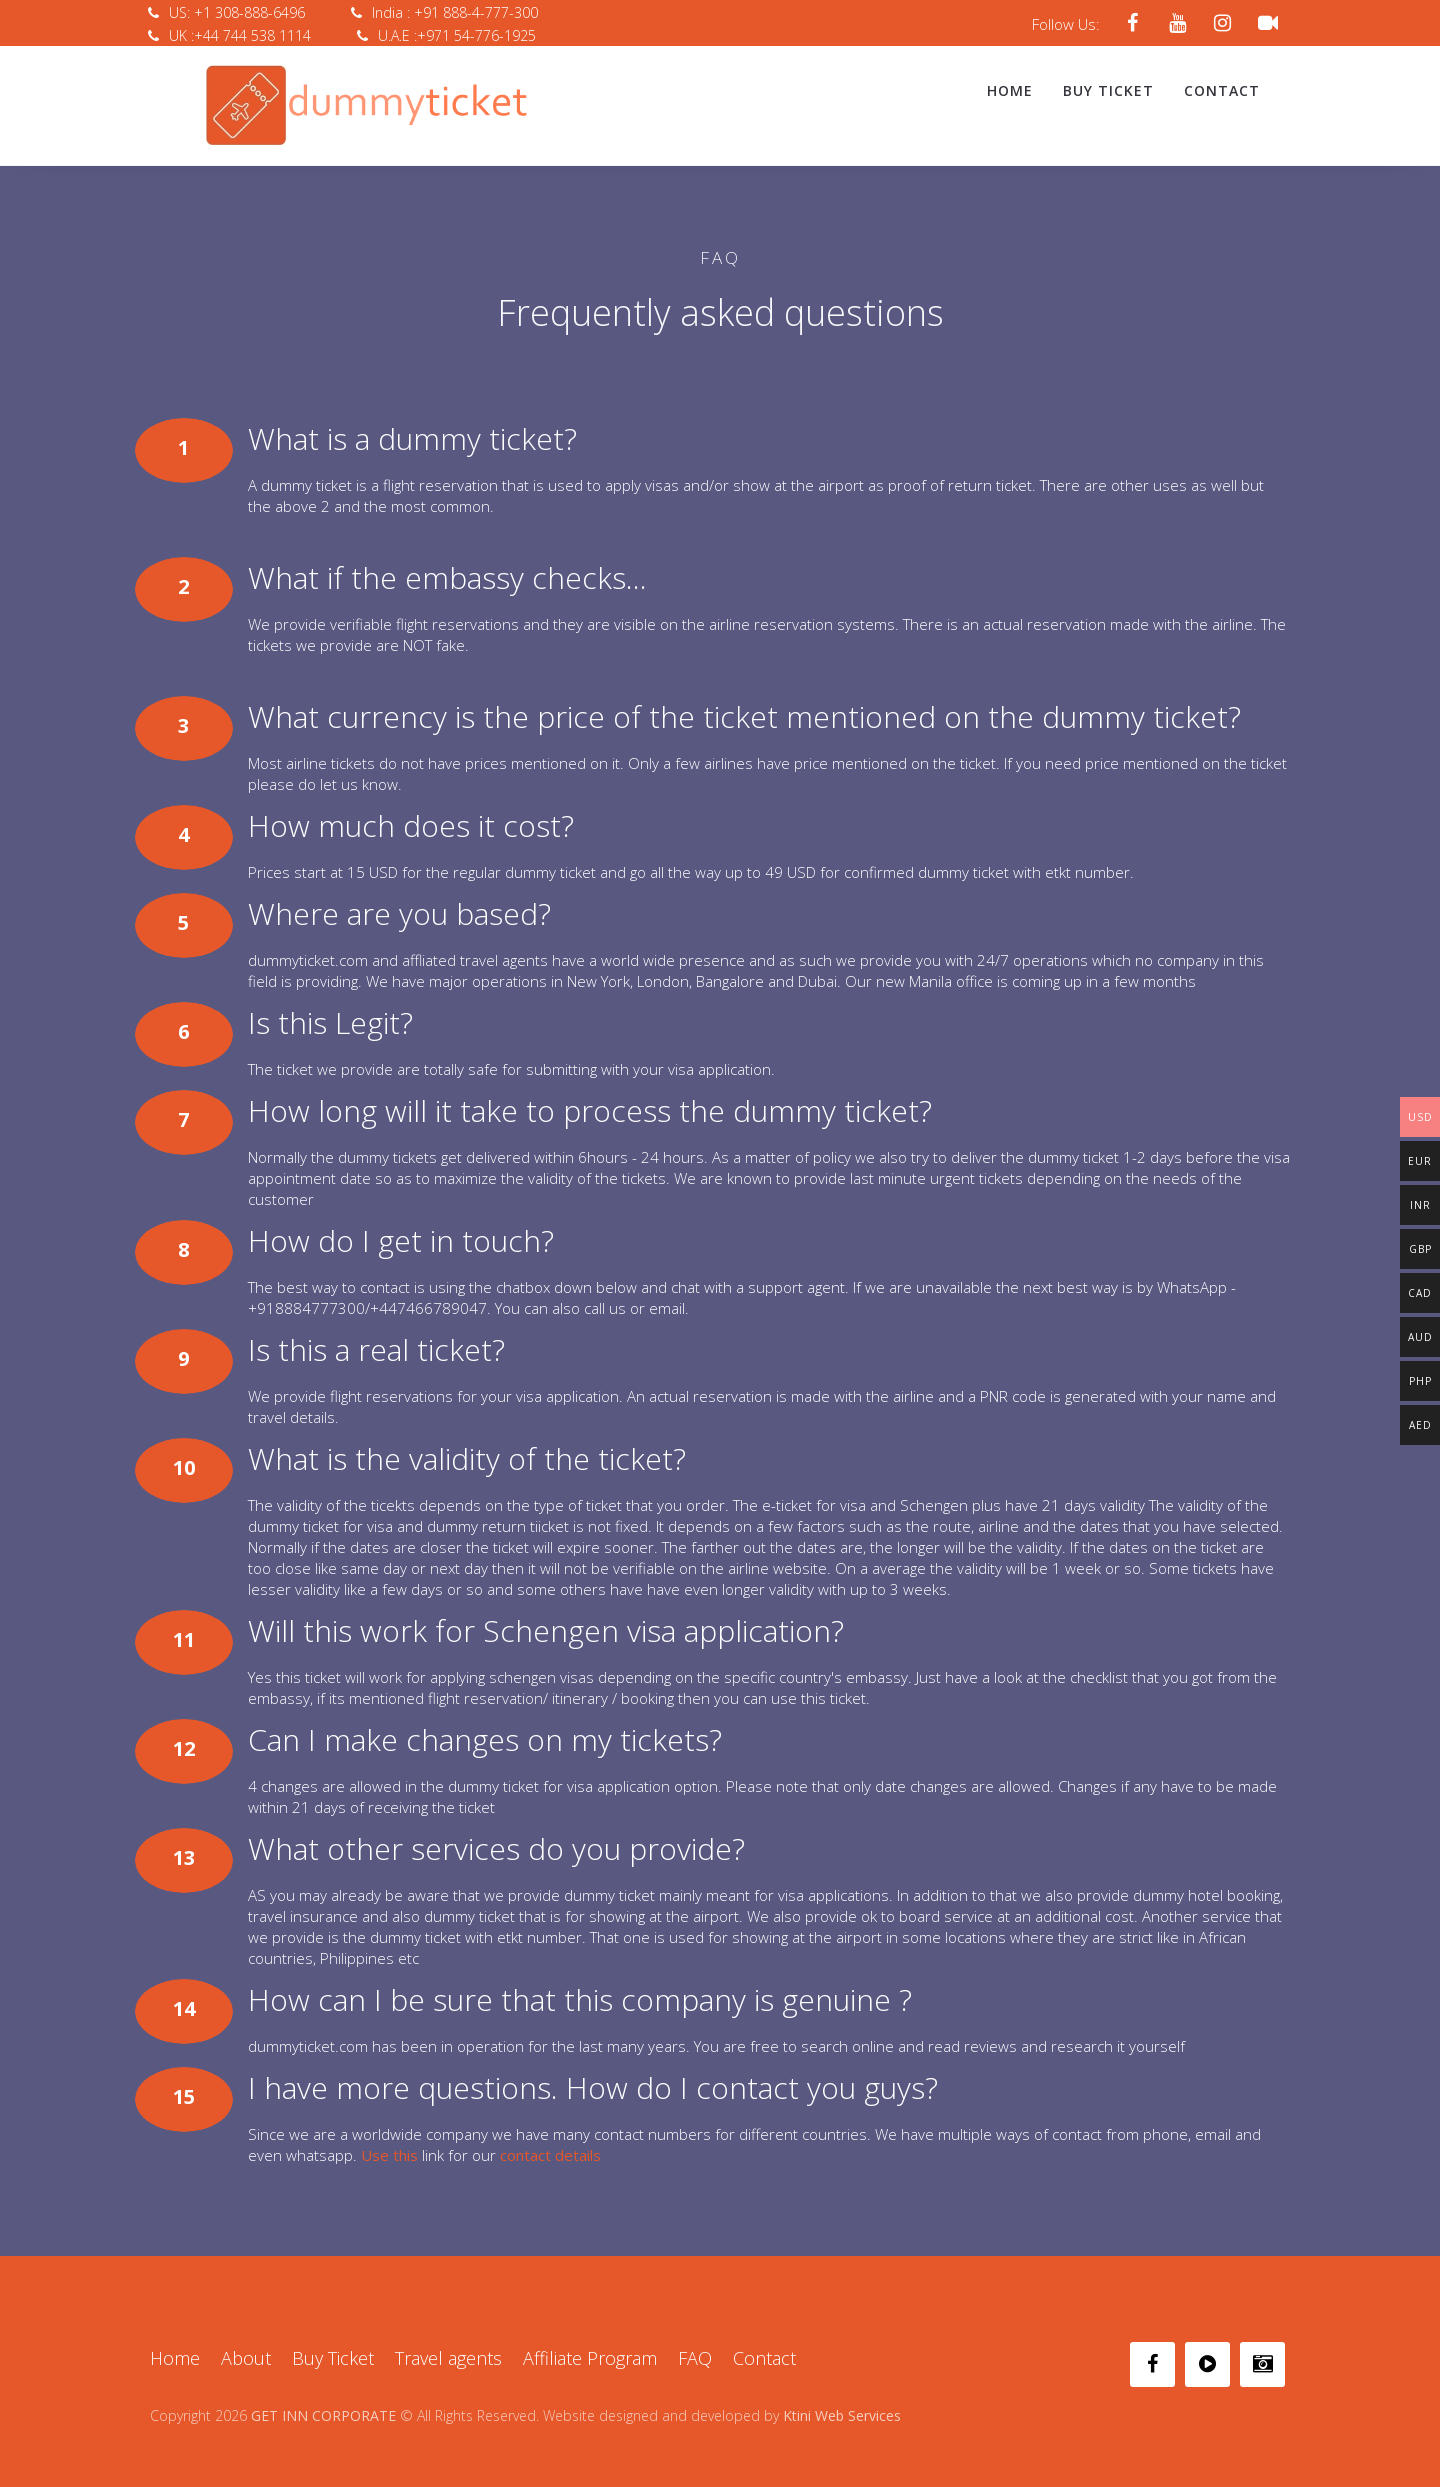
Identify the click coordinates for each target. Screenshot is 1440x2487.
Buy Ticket (1108, 90)
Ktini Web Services (842, 2396)
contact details (550, 2136)
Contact (1222, 90)
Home (1010, 90)
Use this (389, 2136)
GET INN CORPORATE (323, 2396)
